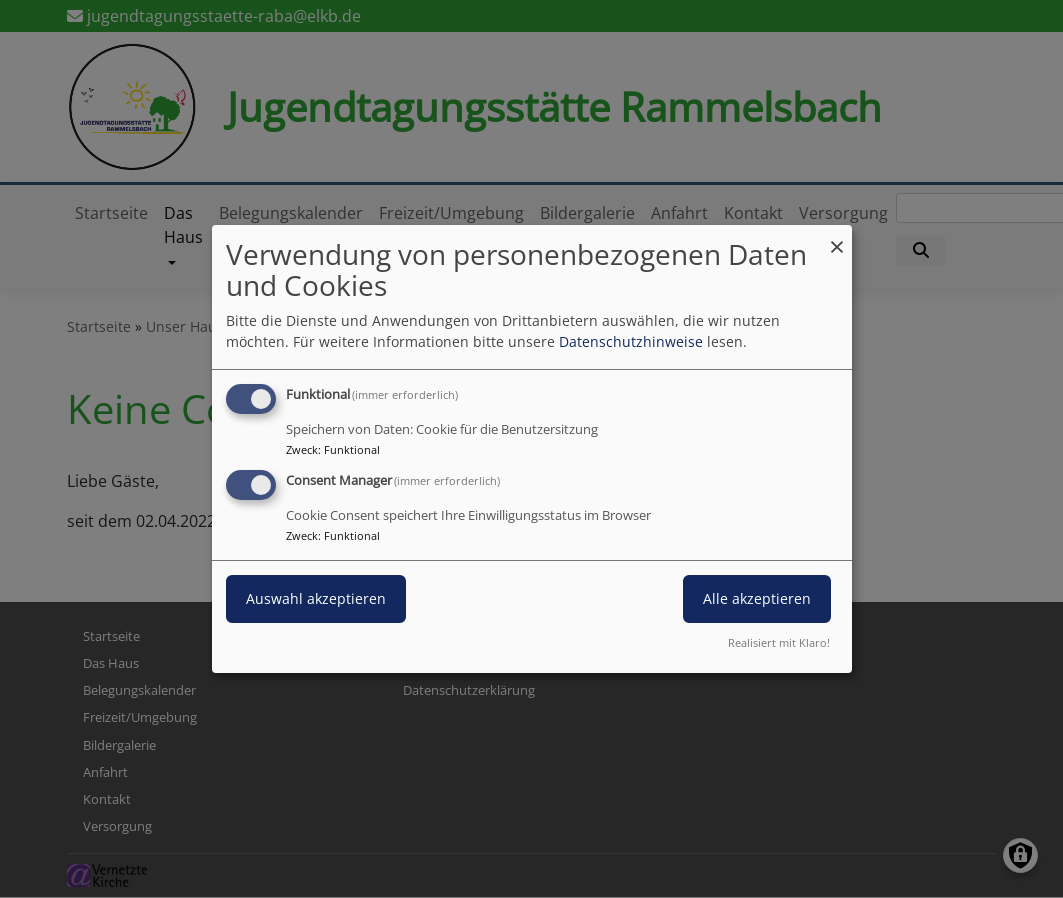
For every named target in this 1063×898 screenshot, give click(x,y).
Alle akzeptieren (757, 598)
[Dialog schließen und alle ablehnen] (837, 237)
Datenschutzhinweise (631, 341)
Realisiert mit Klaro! (779, 642)
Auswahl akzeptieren (316, 598)
